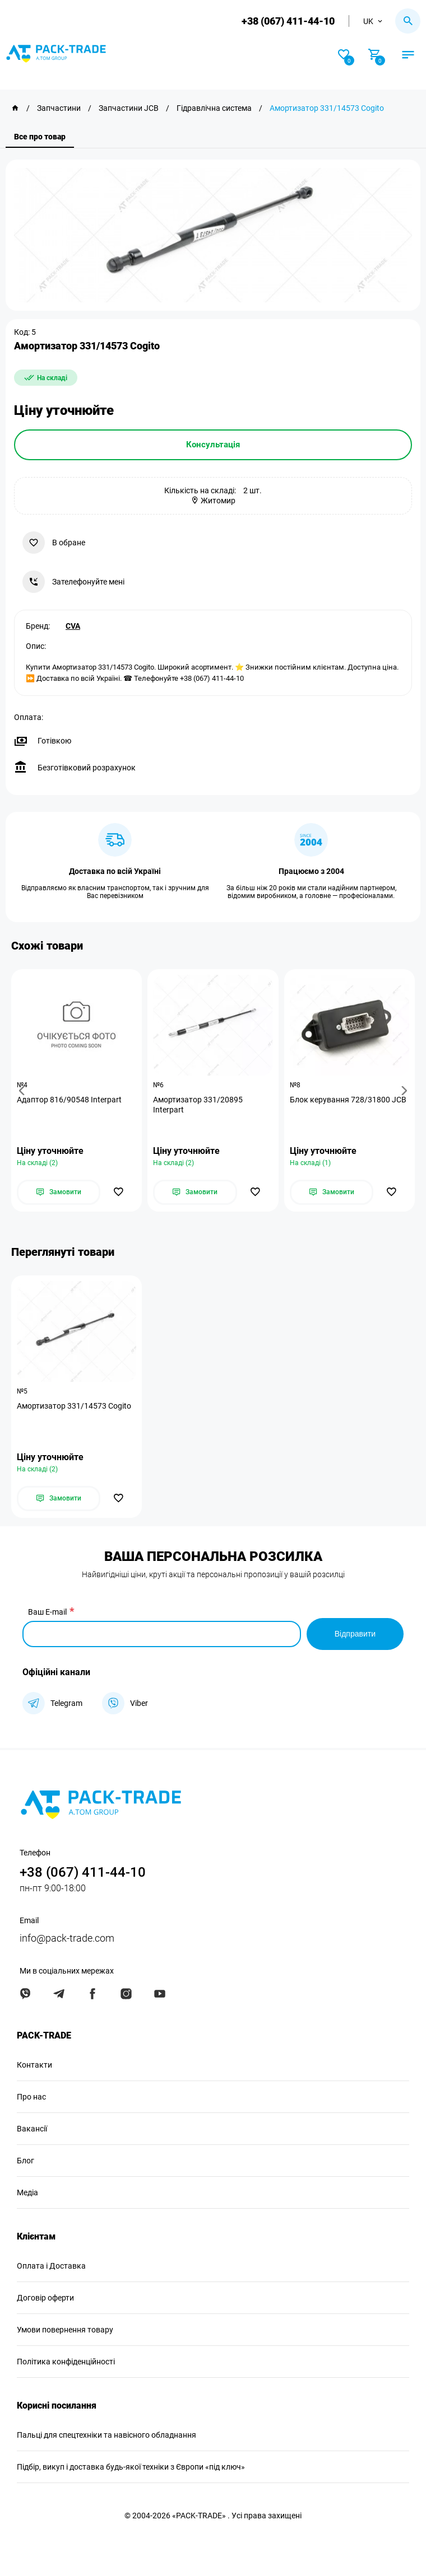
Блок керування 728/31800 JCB (348, 1099)
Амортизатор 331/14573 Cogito (74, 1405)
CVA (73, 625)
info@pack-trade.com (67, 1938)
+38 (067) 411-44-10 (288, 21)
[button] (23, 1090)
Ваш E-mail (47, 1611)
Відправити (355, 1633)
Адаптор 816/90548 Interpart (69, 1099)
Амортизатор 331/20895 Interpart (198, 1104)
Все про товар (40, 136)
